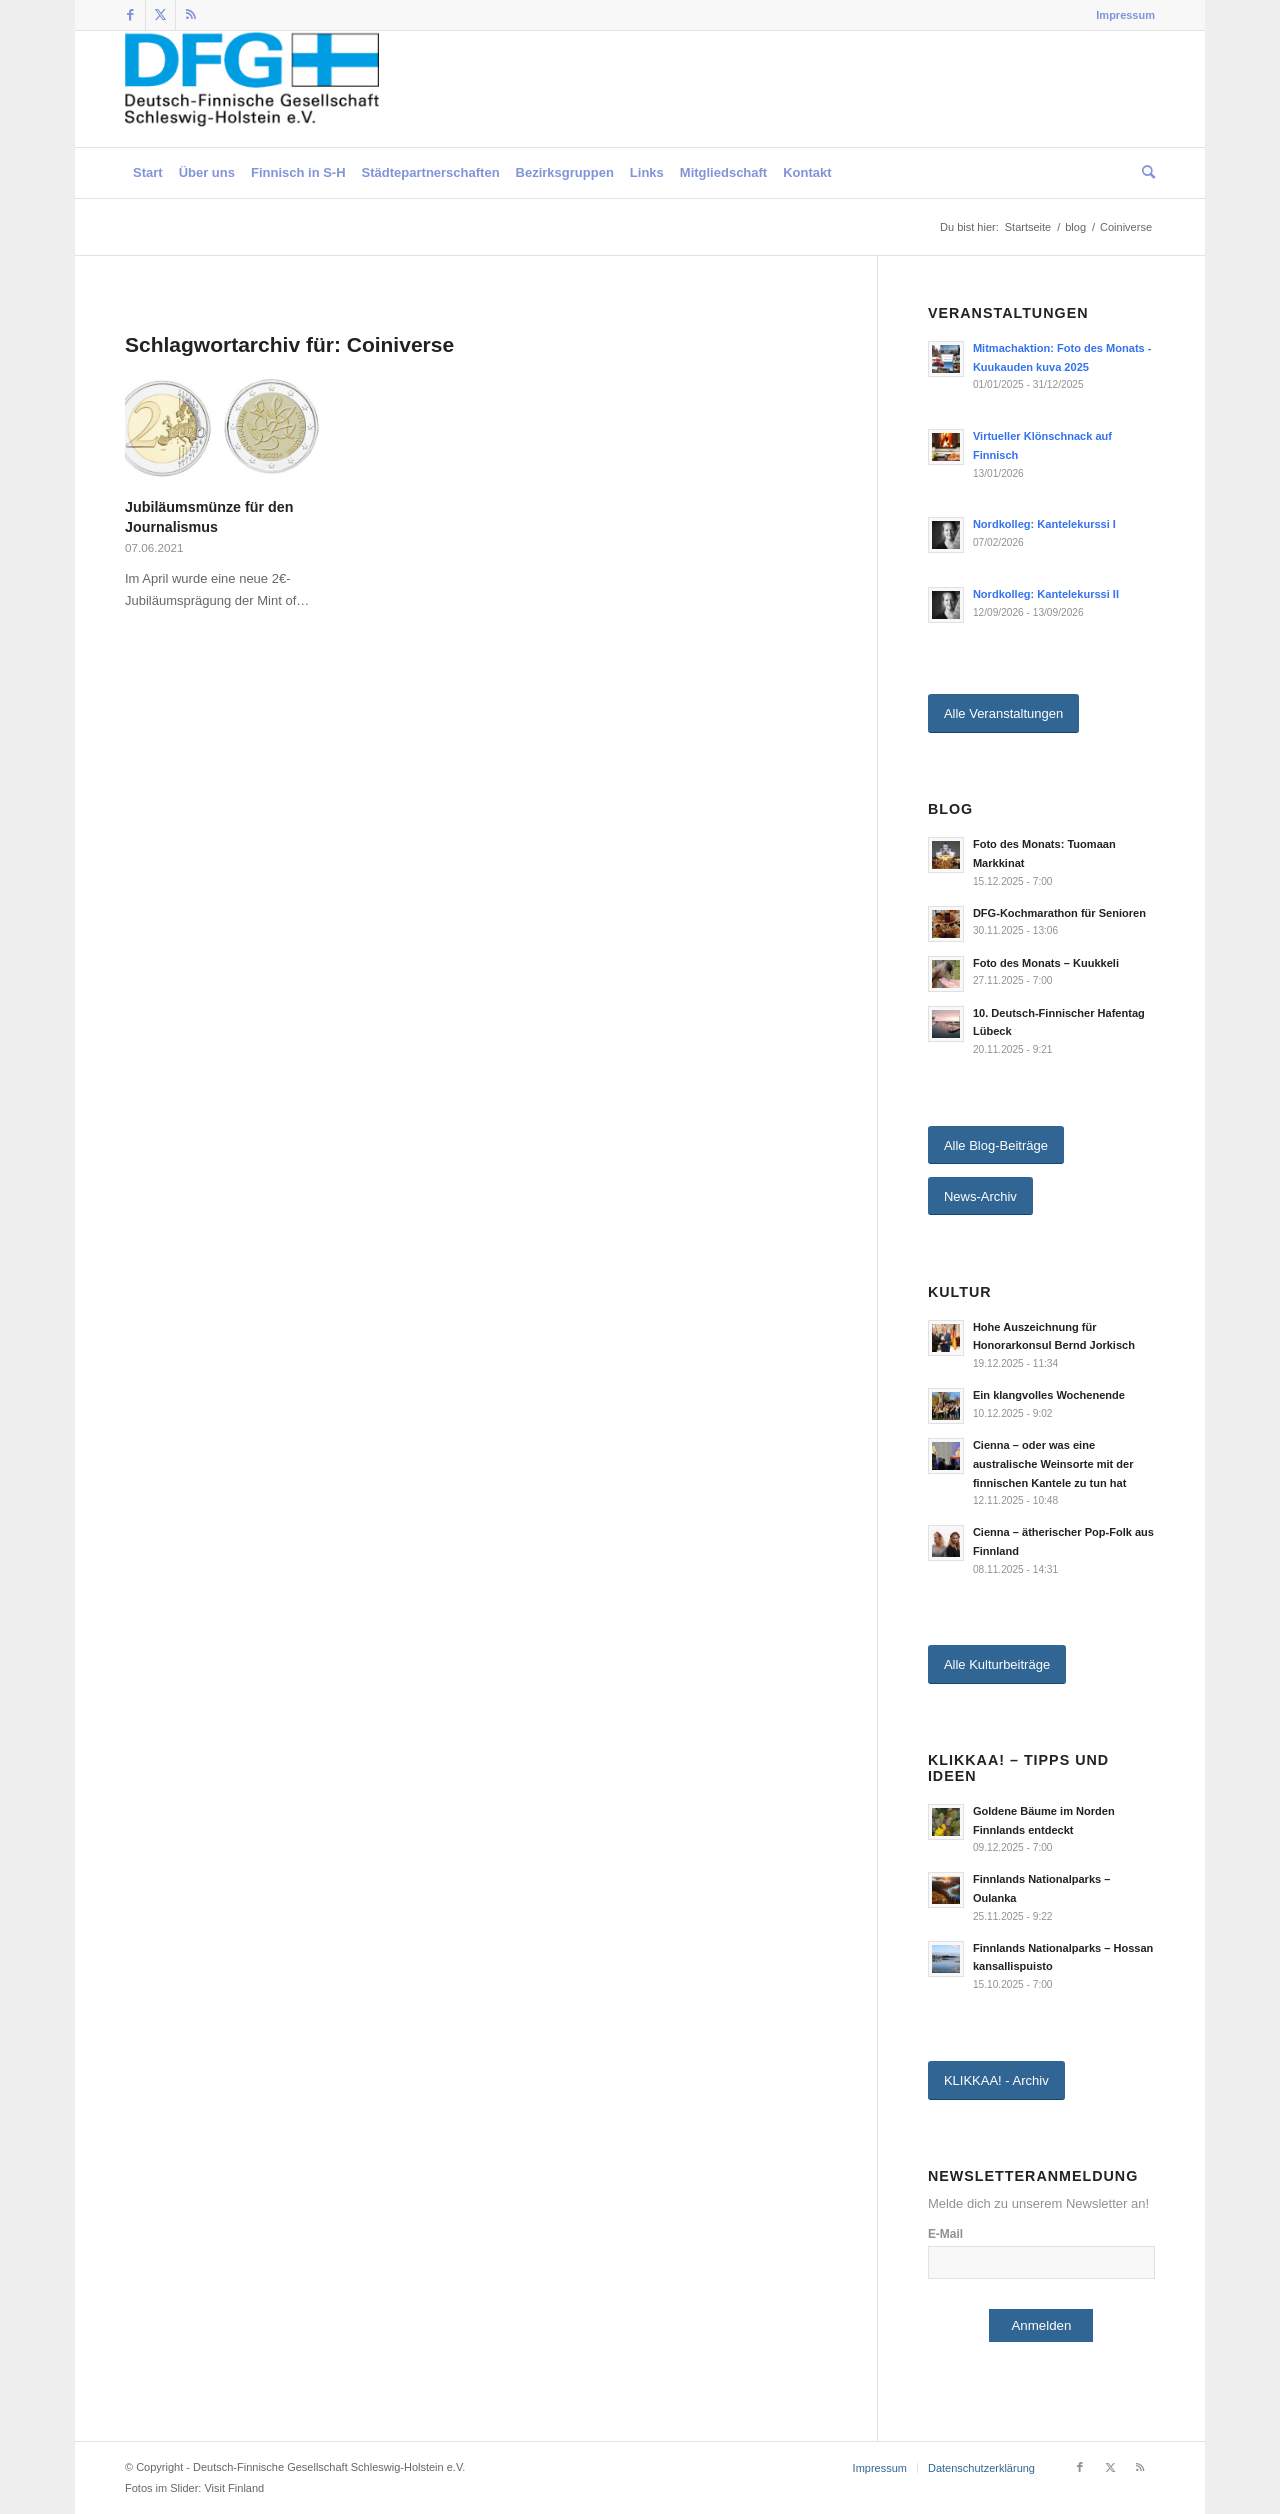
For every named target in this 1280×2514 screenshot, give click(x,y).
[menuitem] (1120, 15)
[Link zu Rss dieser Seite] (191, 15)
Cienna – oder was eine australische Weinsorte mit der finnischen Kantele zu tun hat (1053, 1464)
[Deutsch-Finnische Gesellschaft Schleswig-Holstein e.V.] (252, 89)
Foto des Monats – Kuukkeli (1046, 963)
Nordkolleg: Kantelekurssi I (1044, 524)
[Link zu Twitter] (160, 15)
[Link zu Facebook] (130, 15)
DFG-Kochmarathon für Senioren (1059, 913)
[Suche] (1144, 173)
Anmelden (1041, 2325)
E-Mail (945, 2234)
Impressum (1125, 15)
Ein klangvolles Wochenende (1049, 1395)
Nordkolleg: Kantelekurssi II (1046, 594)
